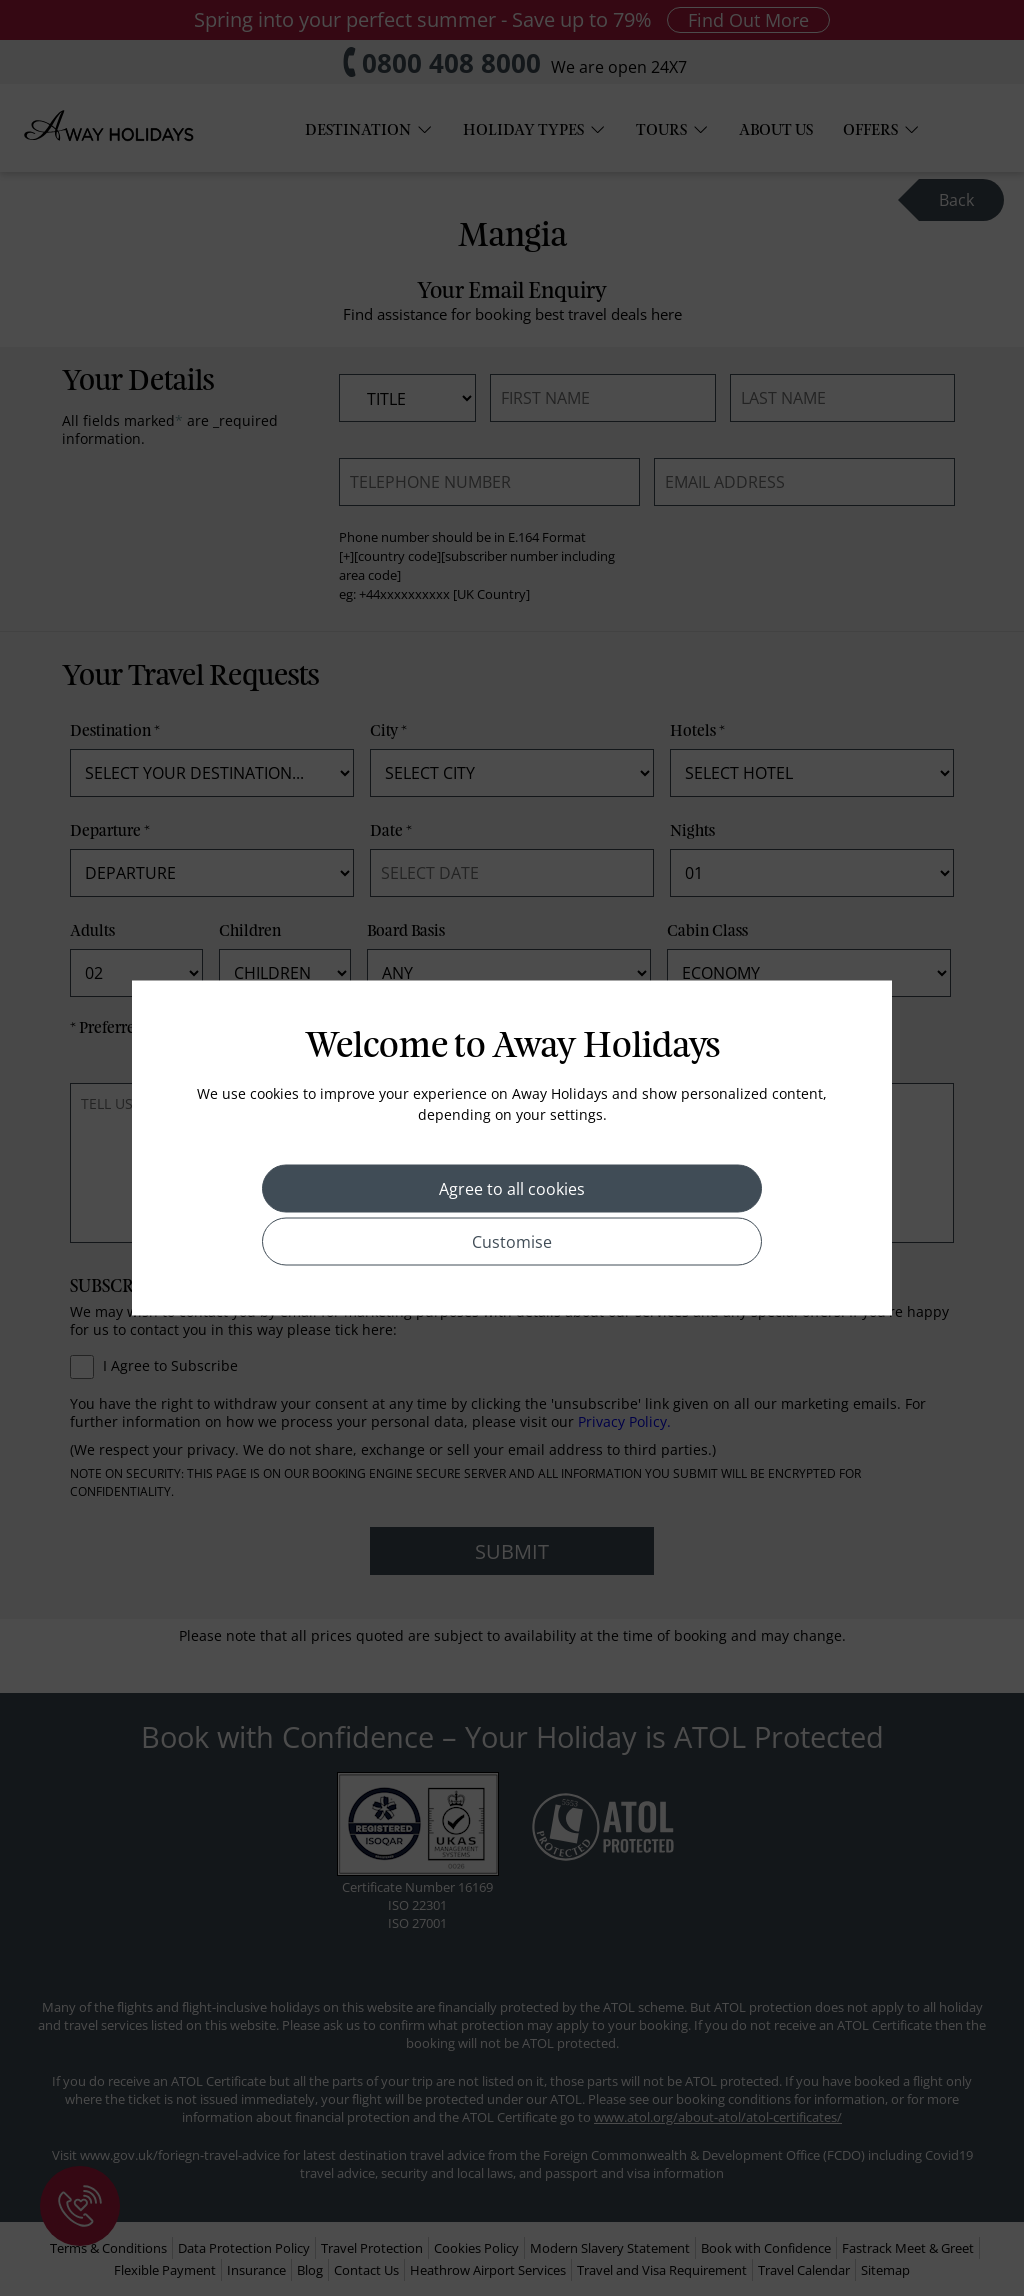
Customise (512, 1242)
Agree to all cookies (512, 1189)
